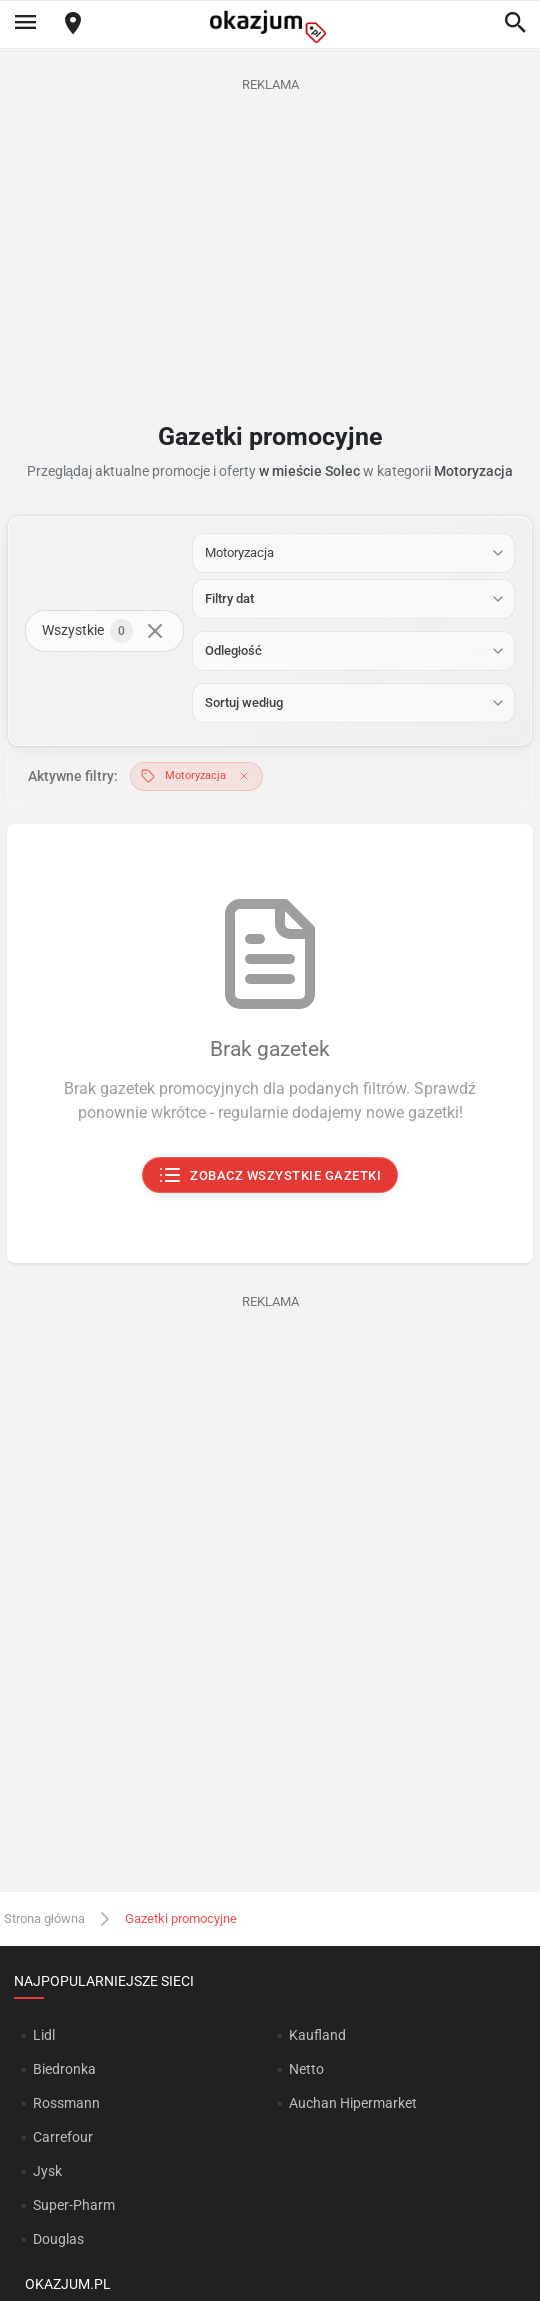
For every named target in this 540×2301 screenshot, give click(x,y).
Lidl (44, 2035)
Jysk (47, 2171)
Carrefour (63, 2137)
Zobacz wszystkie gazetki (270, 1175)
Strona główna (44, 1918)
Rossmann (66, 2103)
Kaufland (317, 2035)
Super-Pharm (74, 2205)
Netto (306, 2069)
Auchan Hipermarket (353, 2103)
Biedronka (64, 2069)
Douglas (58, 2239)
